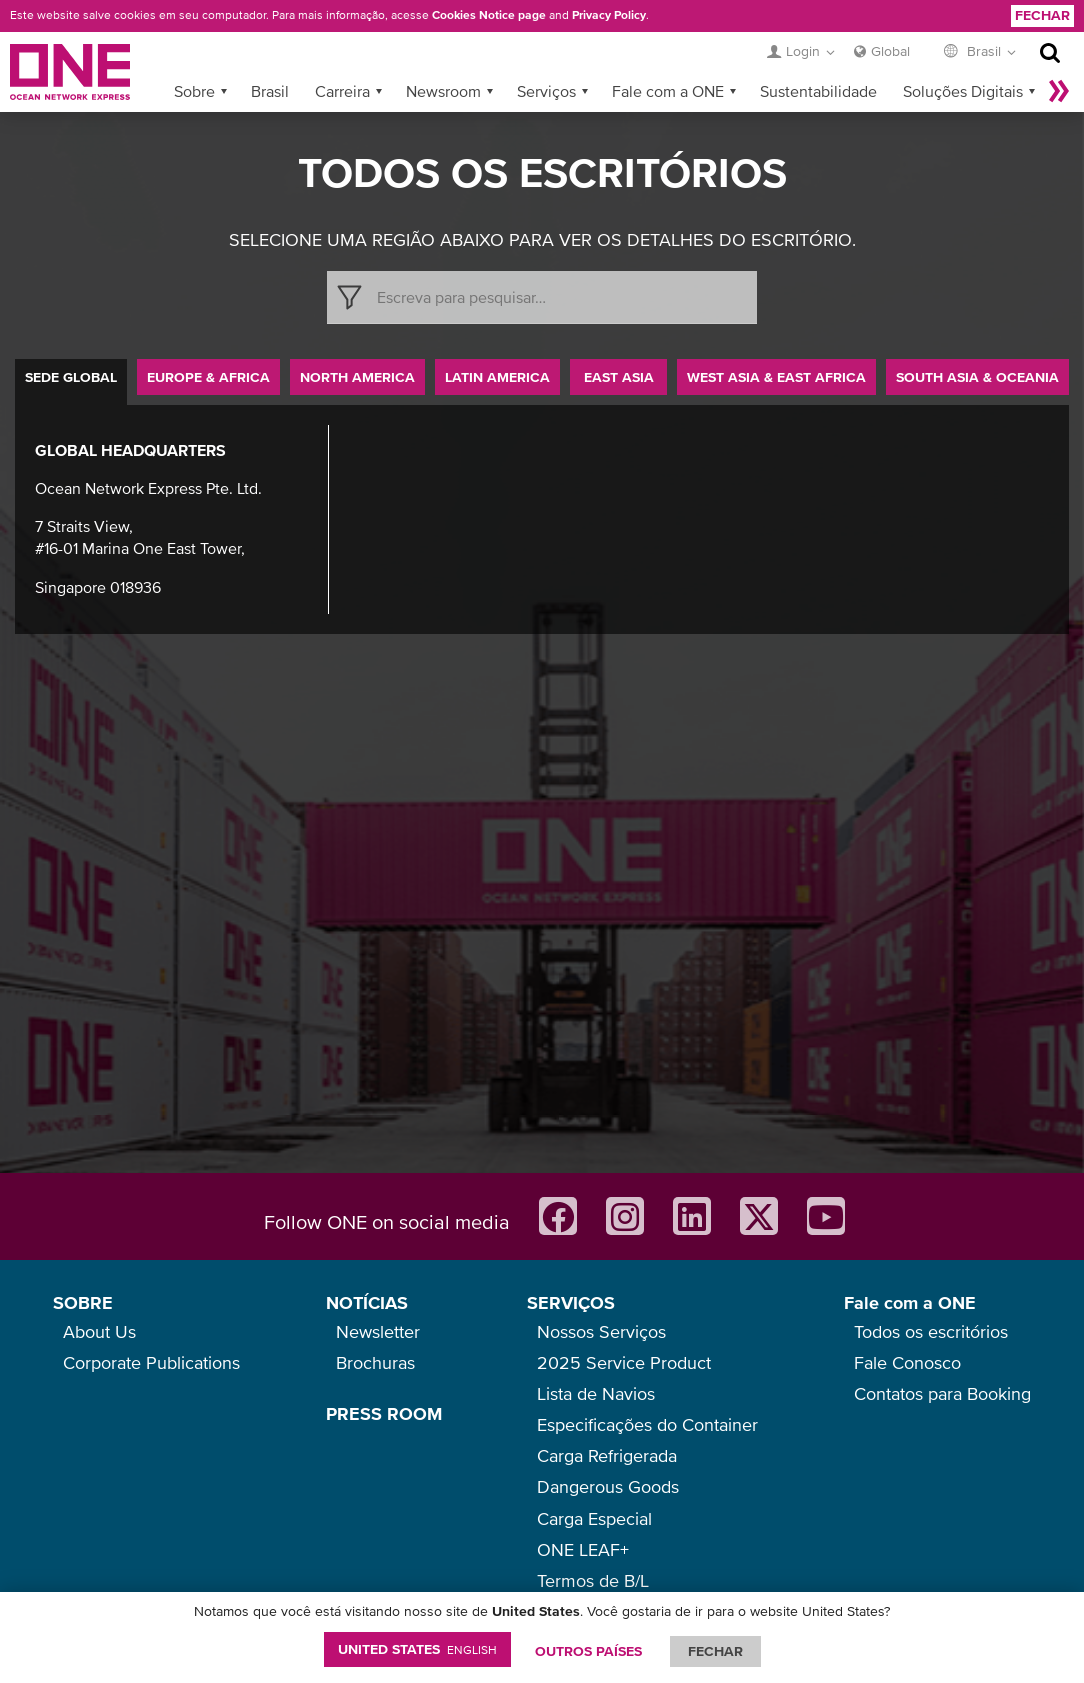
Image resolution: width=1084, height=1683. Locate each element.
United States (417, 1649)
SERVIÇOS (571, 1302)
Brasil (270, 91)
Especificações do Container (647, 1424)
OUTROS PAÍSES (588, 1651)
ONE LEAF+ (583, 1549)
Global (890, 51)
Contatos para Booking (942, 1393)
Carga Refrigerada (607, 1455)
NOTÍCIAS (367, 1302)
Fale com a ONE (668, 91)
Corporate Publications (151, 1362)
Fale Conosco (907, 1362)
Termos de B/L (593, 1580)
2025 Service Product (624, 1362)
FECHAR (715, 1651)
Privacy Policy (609, 15)
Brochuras (375, 1362)
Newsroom (443, 91)
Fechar (1042, 15)
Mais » (1059, 91)
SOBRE (83, 1302)
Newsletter (378, 1331)
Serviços (546, 91)
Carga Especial (594, 1518)
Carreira (342, 91)
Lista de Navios (596, 1393)
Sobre (194, 91)
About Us (99, 1331)
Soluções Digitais (963, 91)
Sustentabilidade (818, 91)
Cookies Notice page (489, 15)
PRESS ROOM (384, 1413)
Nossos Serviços (601, 1331)
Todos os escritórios (931, 1331)
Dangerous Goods (608, 1486)
